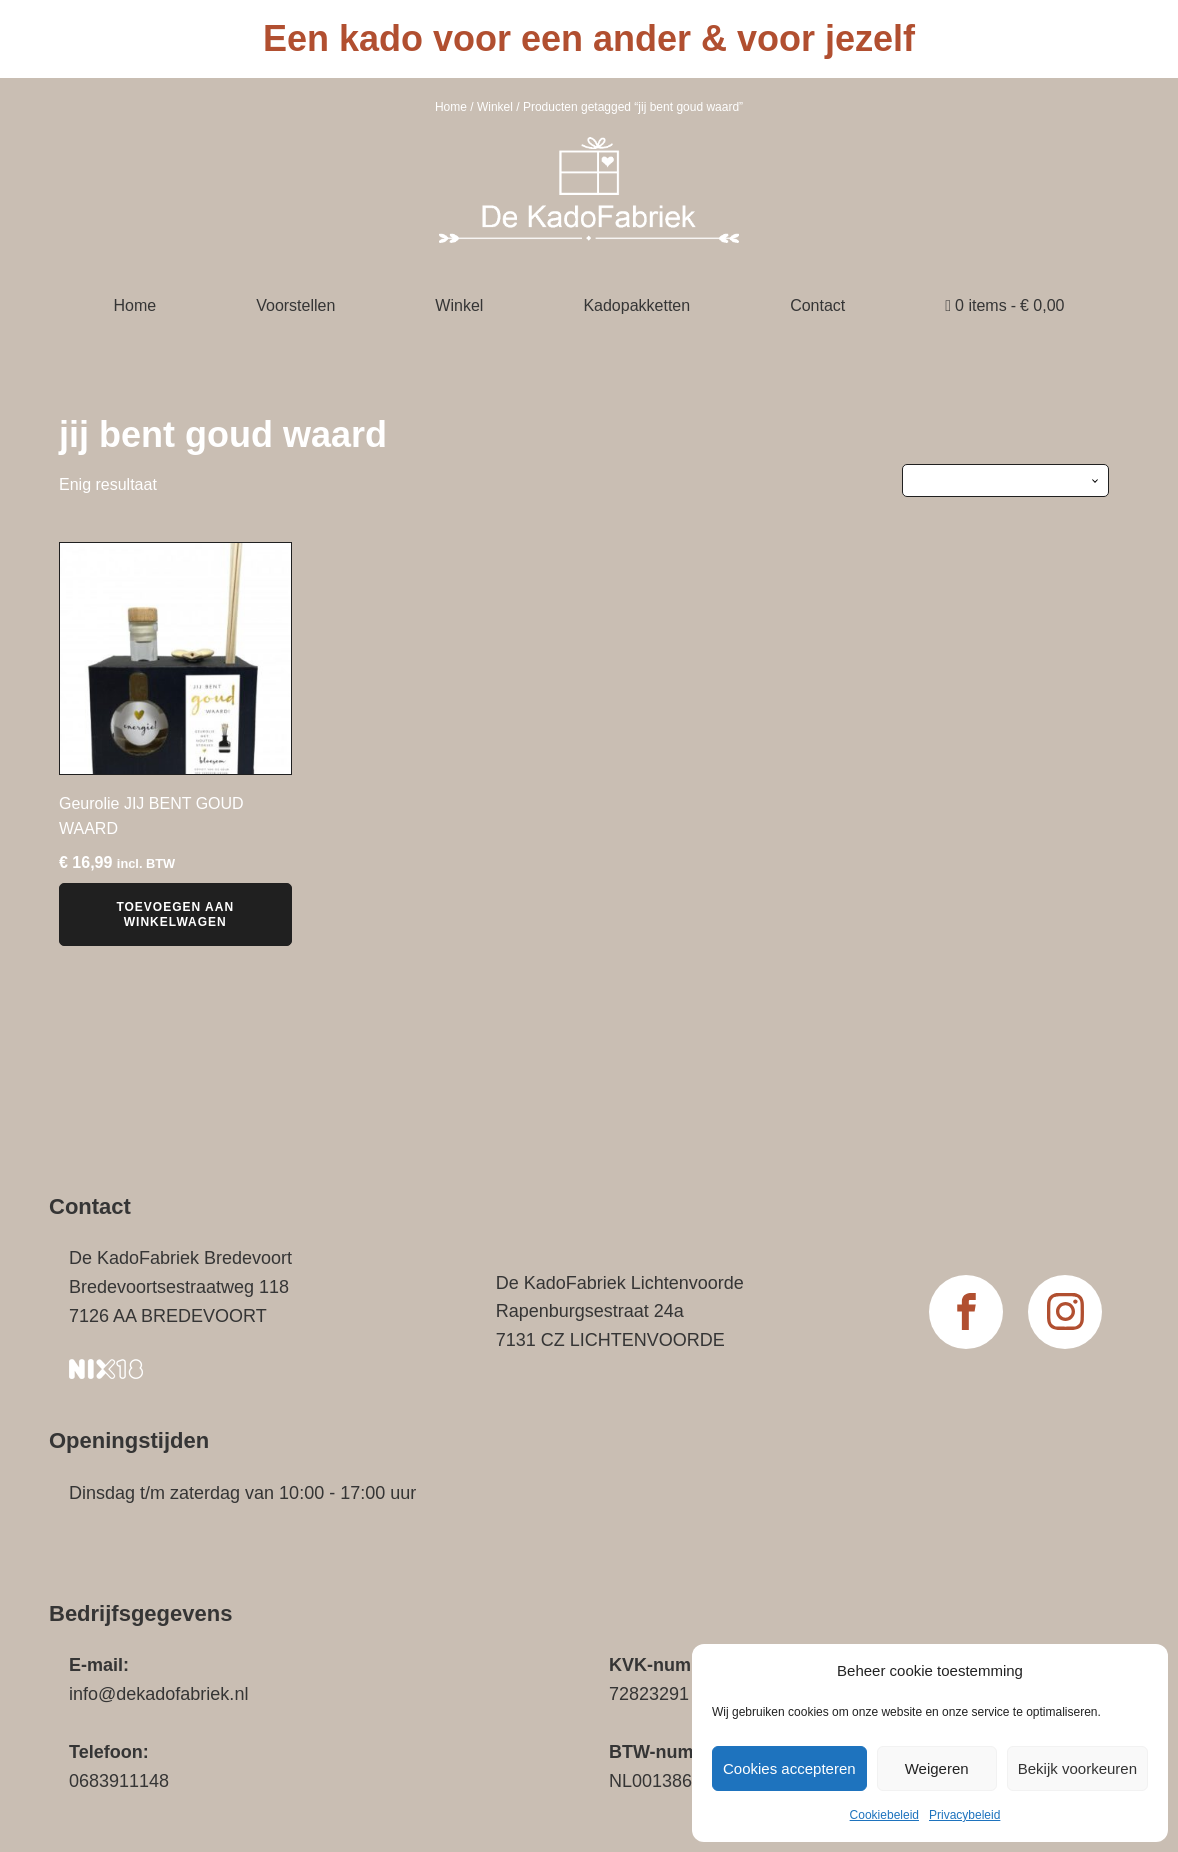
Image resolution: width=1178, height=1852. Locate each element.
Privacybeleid (964, 1815)
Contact (817, 305)
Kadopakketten (636, 305)
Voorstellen (295, 305)
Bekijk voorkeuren (1077, 1768)
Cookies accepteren (789, 1768)
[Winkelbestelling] (1005, 480)
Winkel (495, 107)
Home (451, 107)
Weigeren (937, 1768)
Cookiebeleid (884, 1815)
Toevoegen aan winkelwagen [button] (175, 914)
